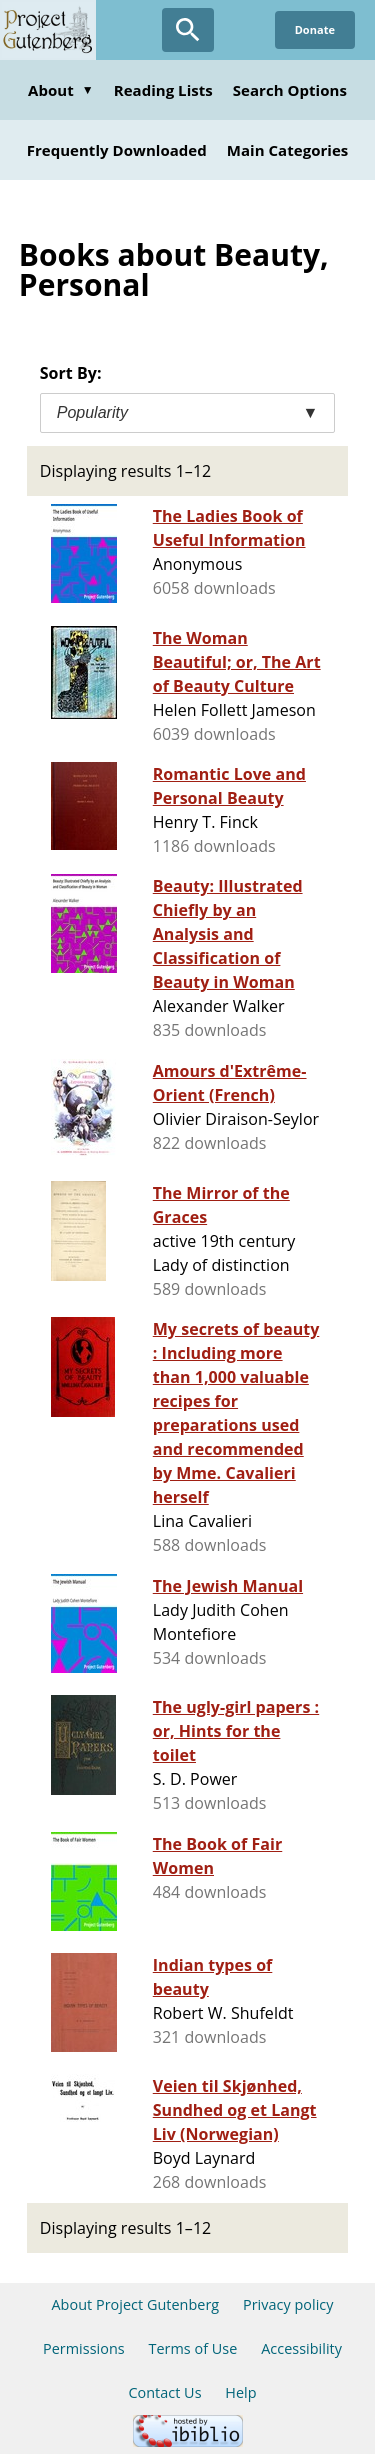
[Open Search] (188, 30)
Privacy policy (288, 2304)
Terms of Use (192, 2348)
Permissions (84, 2348)
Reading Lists (163, 90)
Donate (315, 29)
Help (240, 2392)
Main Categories (288, 150)
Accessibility (301, 2348)
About (61, 90)
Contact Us (164, 2392)
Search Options (290, 90)
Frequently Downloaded (117, 150)
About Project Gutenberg (135, 2304)
